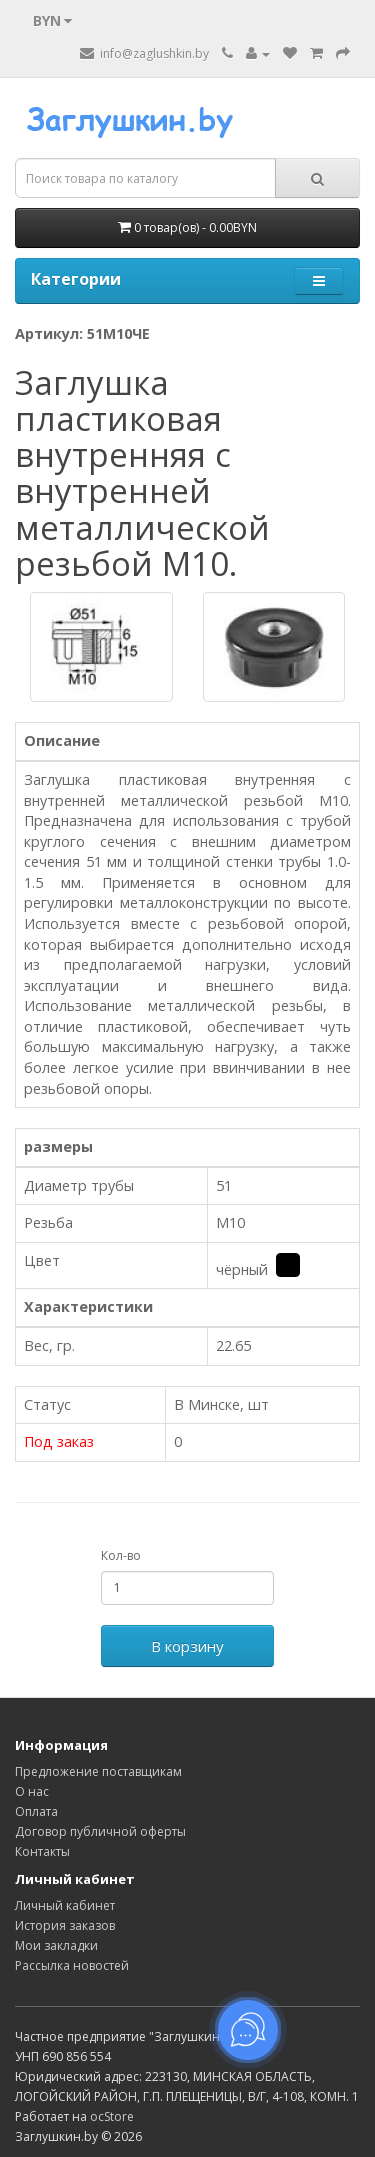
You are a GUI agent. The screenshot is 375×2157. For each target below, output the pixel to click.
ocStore (112, 2116)
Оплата (36, 1811)
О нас (32, 1791)
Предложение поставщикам (98, 1771)
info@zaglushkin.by (144, 53)
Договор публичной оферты (100, 1831)
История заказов (65, 1925)
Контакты (42, 1851)
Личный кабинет (65, 1905)
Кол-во (121, 1555)
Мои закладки (56, 1945)
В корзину (187, 1646)
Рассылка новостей (72, 1965)
